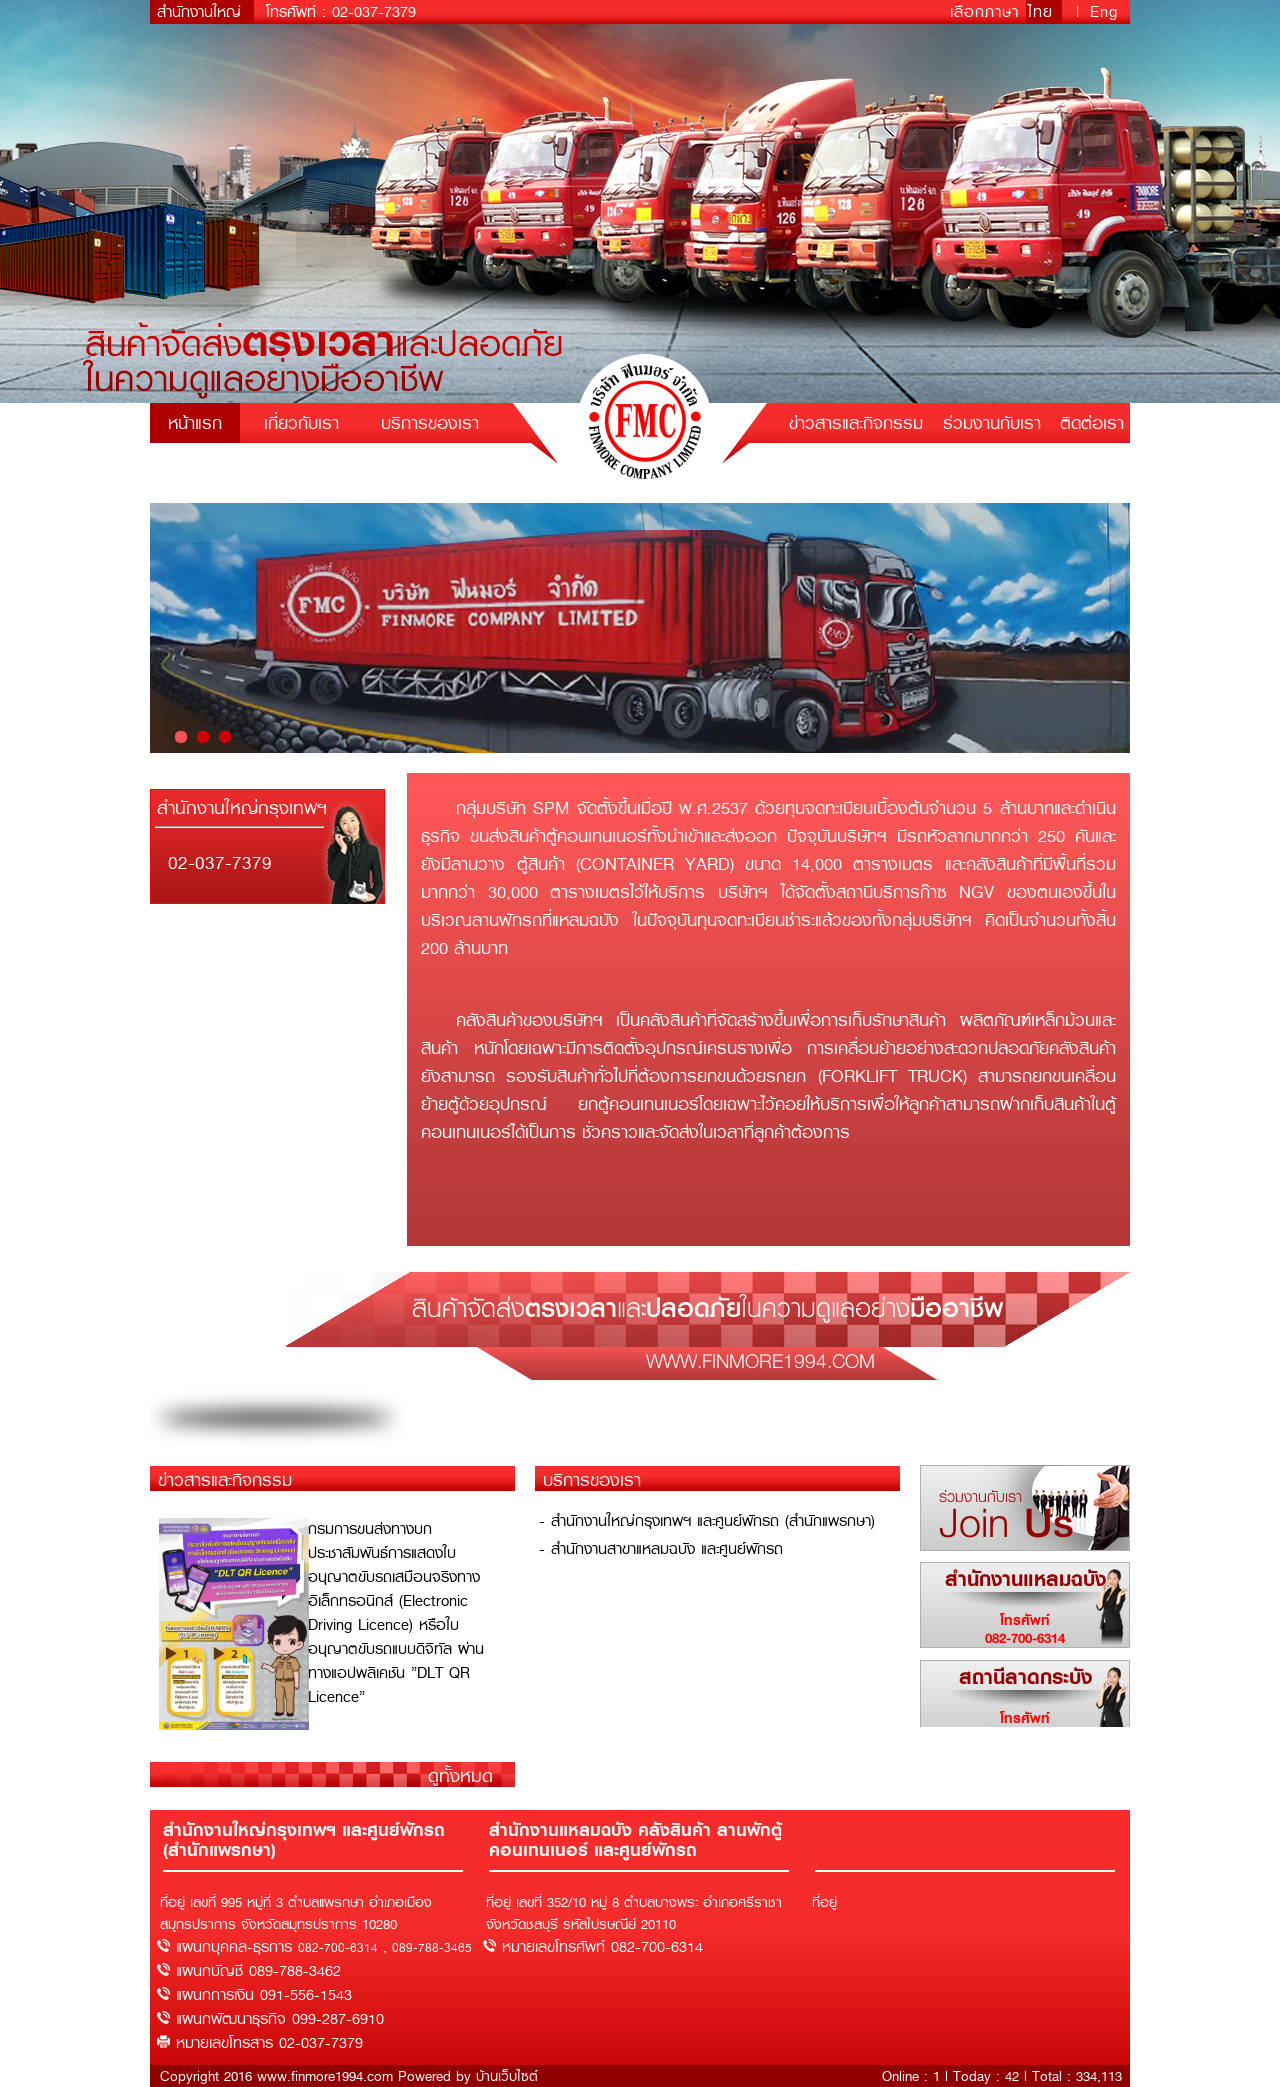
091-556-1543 (306, 1995)
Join (1006, 1521)
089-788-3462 (295, 1971)
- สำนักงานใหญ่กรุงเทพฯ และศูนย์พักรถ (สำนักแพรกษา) (707, 1521)
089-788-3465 (432, 1948)
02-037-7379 (374, 12)
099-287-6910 (338, 2019)
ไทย (1044, 12)
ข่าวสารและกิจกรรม (856, 423)
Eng (1104, 12)
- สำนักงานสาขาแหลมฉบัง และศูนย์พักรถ (661, 1549)
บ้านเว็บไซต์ (507, 2076)
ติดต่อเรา (1092, 423)
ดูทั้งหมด (460, 1776)
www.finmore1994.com (760, 1360)
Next (1104, 628)
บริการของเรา (430, 423)
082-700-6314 (1025, 1638)
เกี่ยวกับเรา (301, 423)
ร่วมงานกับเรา (992, 423)
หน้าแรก (195, 423)
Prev (176, 628)
